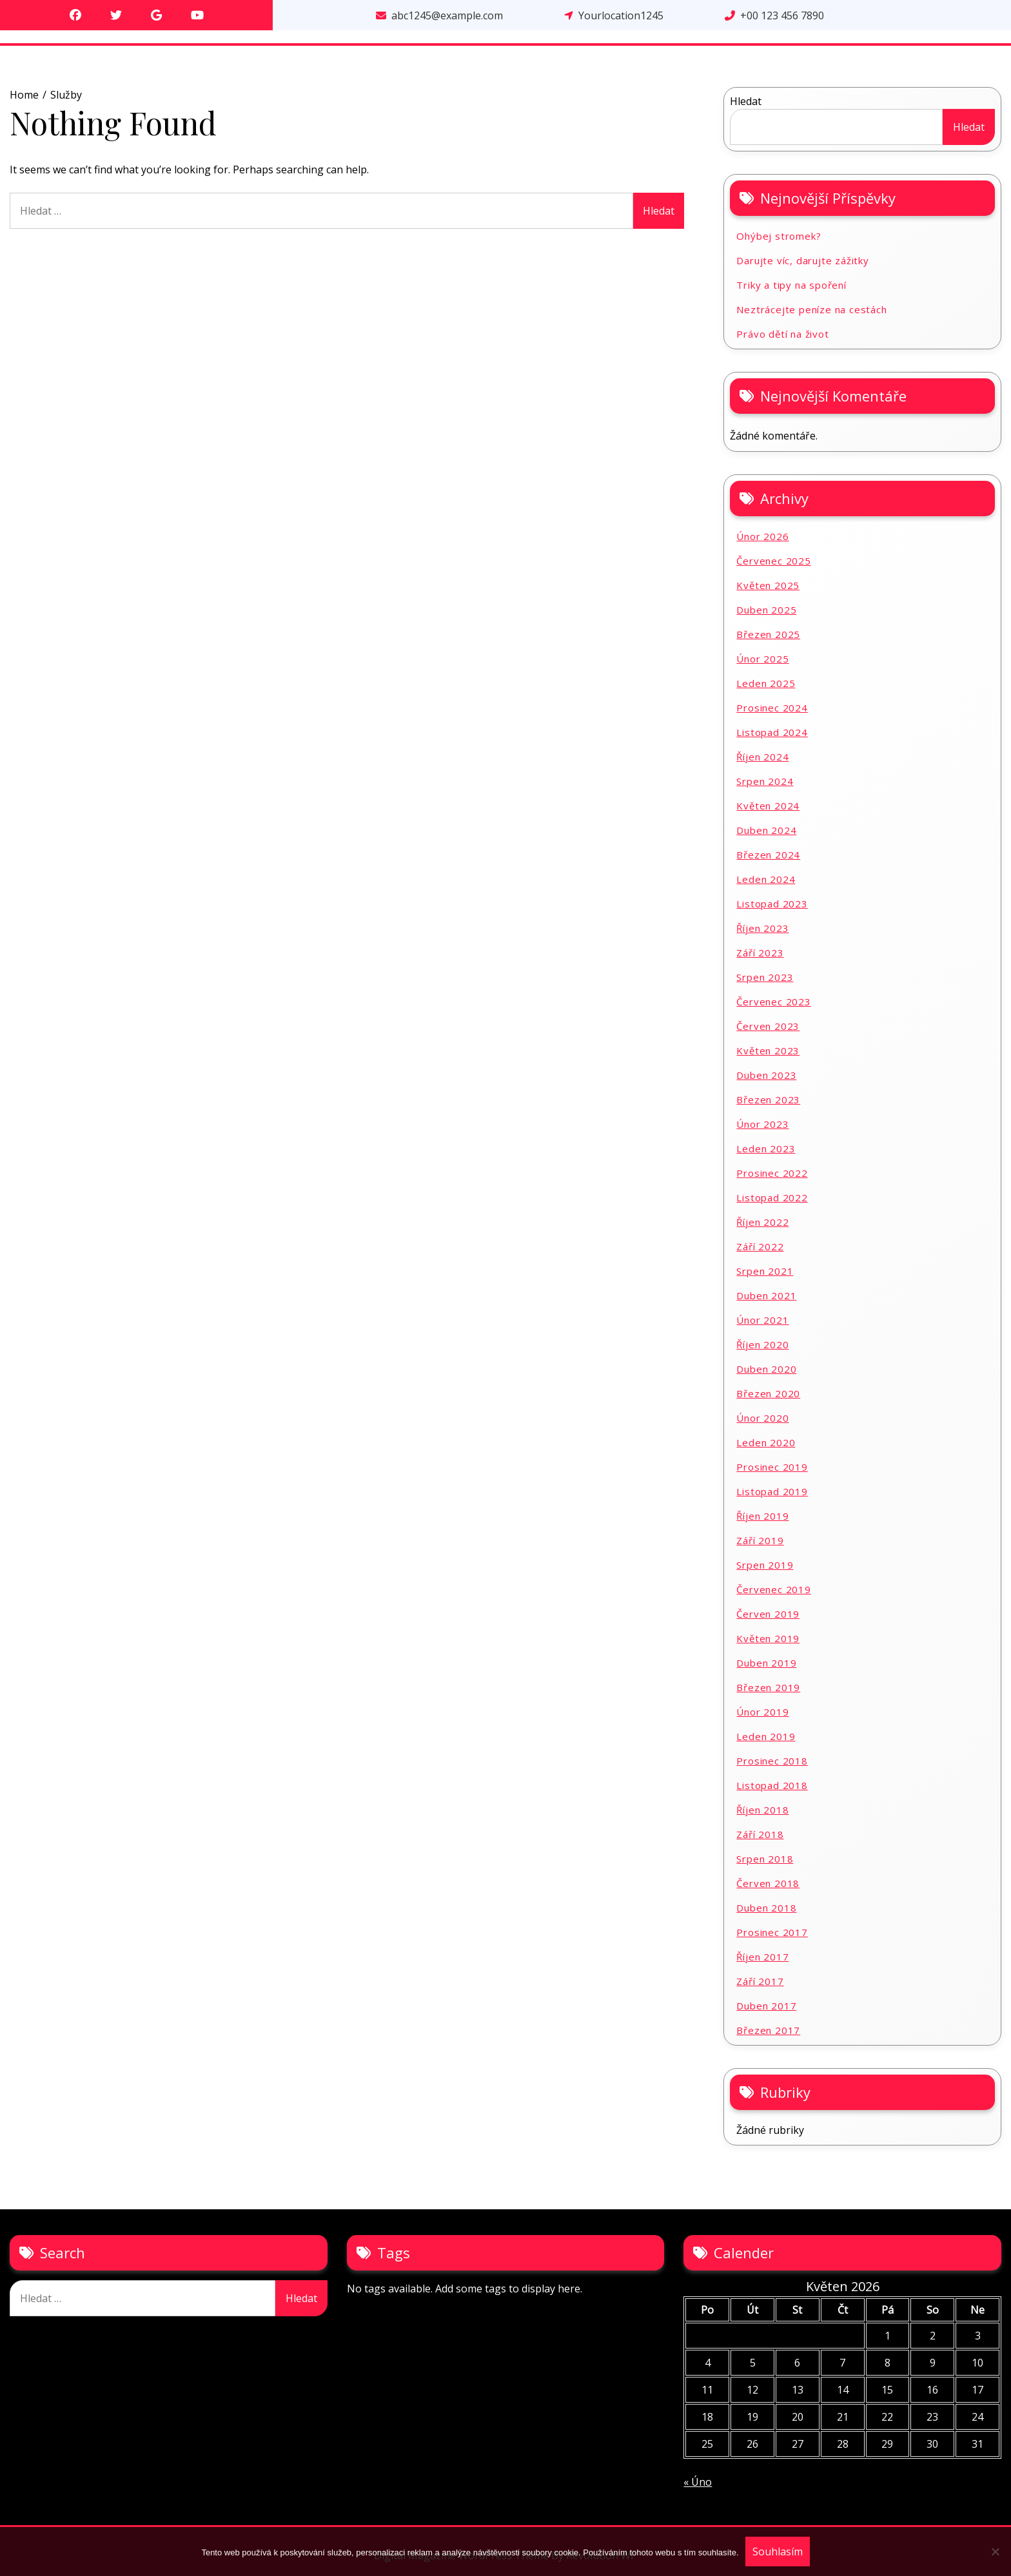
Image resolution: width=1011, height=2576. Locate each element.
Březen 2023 (768, 1099)
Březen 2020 (768, 1393)
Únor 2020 (762, 1417)
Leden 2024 (765, 879)
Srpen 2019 (764, 1564)
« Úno (697, 2482)
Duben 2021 (766, 1295)
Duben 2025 (766, 609)
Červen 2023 (768, 1026)
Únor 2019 (762, 1711)
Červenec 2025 (773, 560)
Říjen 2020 (762, 1344)
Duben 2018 (766, 1907)
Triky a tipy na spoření (791, 284)
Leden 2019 (765, 1736)
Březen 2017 (768, 2030)
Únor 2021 (762, 1319)
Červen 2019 (768, 1613)
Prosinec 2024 (771, 707)
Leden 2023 (765, 1148)
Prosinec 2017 (771, 1932)
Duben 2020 (766, 1368)
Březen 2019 (768, 1687)
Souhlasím (777, 2551)
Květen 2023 (768, 1050)
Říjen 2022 (762, 1221)
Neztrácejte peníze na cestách (811, 309)
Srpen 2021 (764, 1270)
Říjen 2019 (762, 1515)
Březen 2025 (768, 634)
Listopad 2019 (771, 1491)
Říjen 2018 (762, 1809)
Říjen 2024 (762, 756)
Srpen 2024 (764, 781)
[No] (994, 2551)
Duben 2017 (766, 2005)
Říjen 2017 (762, 1956)
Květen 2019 (768, 1638)
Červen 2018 (768, 1883)
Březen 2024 (768, 854)
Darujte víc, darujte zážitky (802, 260)
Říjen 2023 (762, 928)
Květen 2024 (768, 805)
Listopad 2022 (771, 1197)
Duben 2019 (766, 1662)
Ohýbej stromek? (778, 235)
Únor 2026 (762, 536)
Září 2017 (759, 1981)
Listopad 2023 (771, 903)
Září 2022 (759, 1246)
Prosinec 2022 (771, 1173)
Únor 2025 (762, 658)
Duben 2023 (766, 1075)
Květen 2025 (768, 585)
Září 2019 (759, 1540)
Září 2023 (759, 952)
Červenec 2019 (773, 1589)
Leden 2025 (765, 683)
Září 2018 (759, 1834)
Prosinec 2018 (771, 1760)
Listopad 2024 (771, 732)
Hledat (745, 101)
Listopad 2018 (771, 1785)
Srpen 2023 (764, 977)
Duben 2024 (766, 830)
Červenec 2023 (773, 1001)
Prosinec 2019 (771, 1466)
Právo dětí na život (782, 333)
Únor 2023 (762, 1124)
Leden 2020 (765, 1442)
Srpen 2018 (764, 1858)
